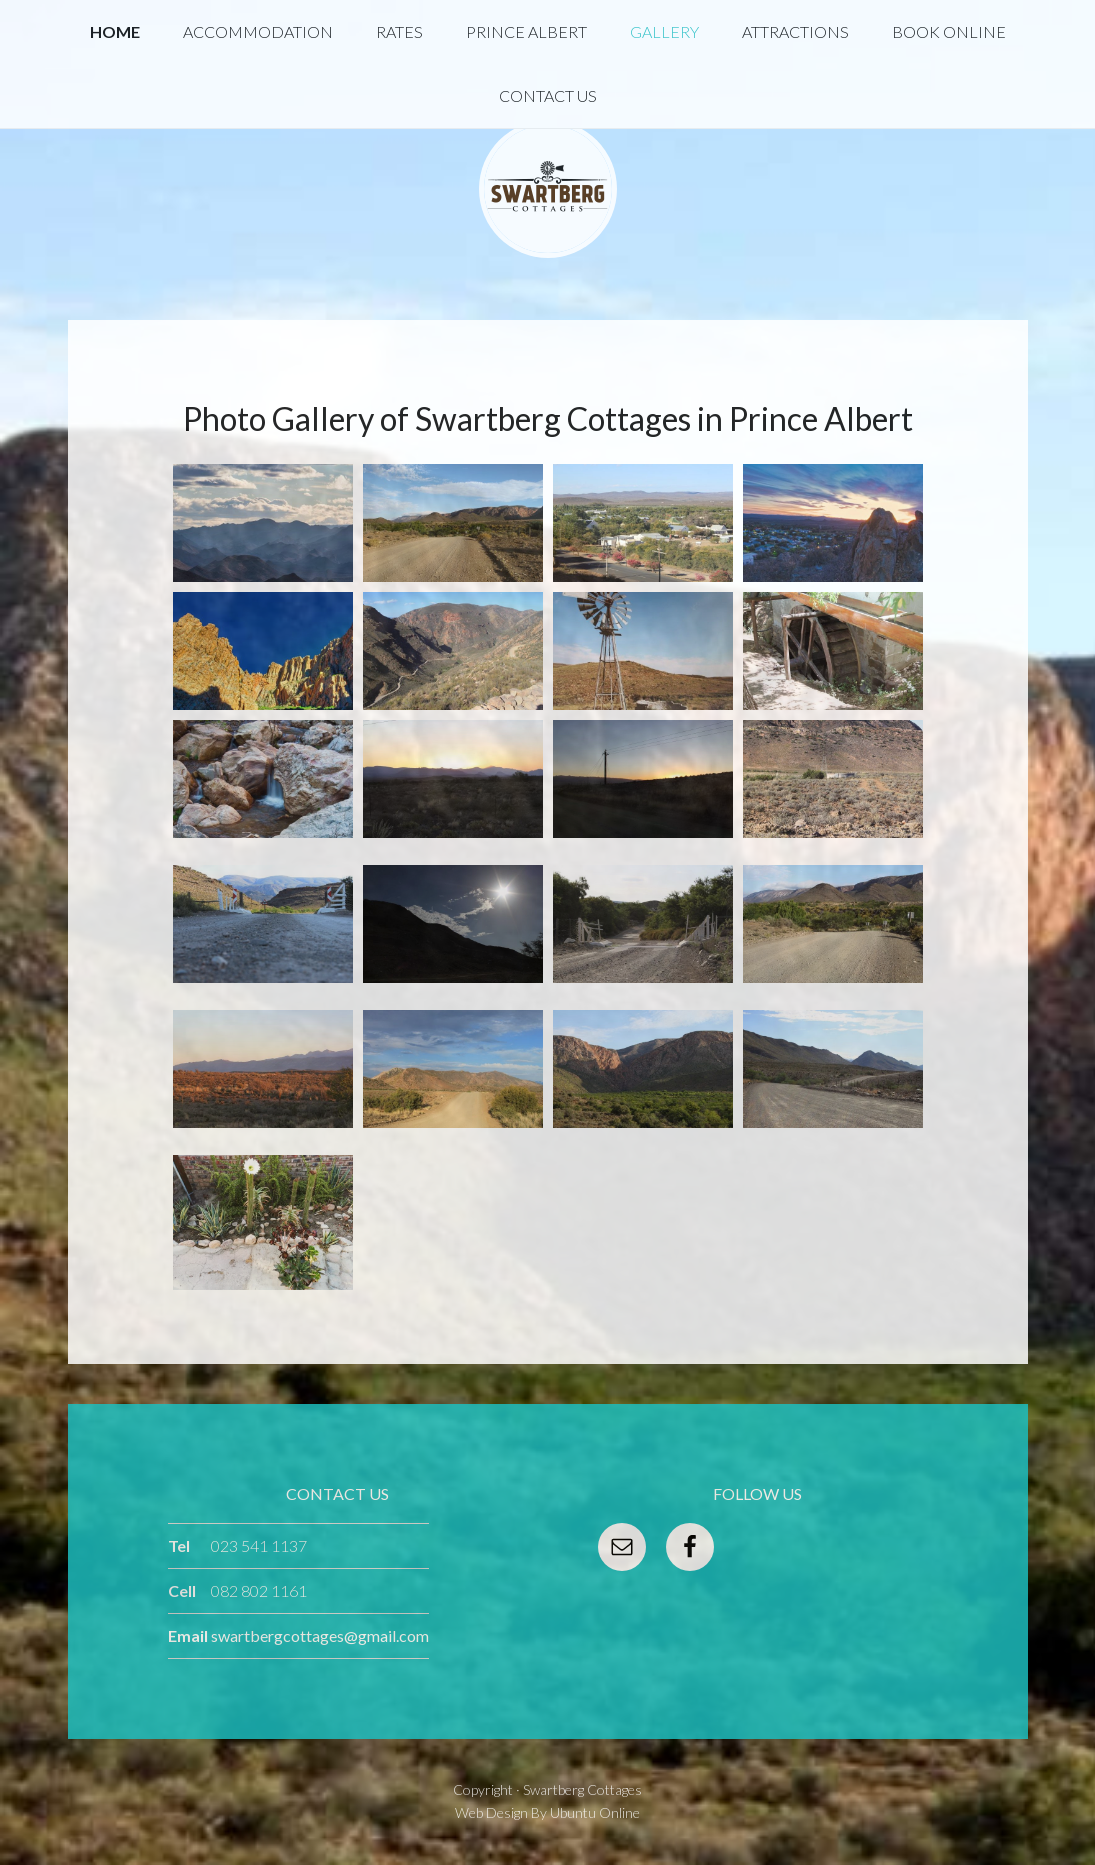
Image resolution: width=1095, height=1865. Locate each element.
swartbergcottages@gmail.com (320, 1635)
